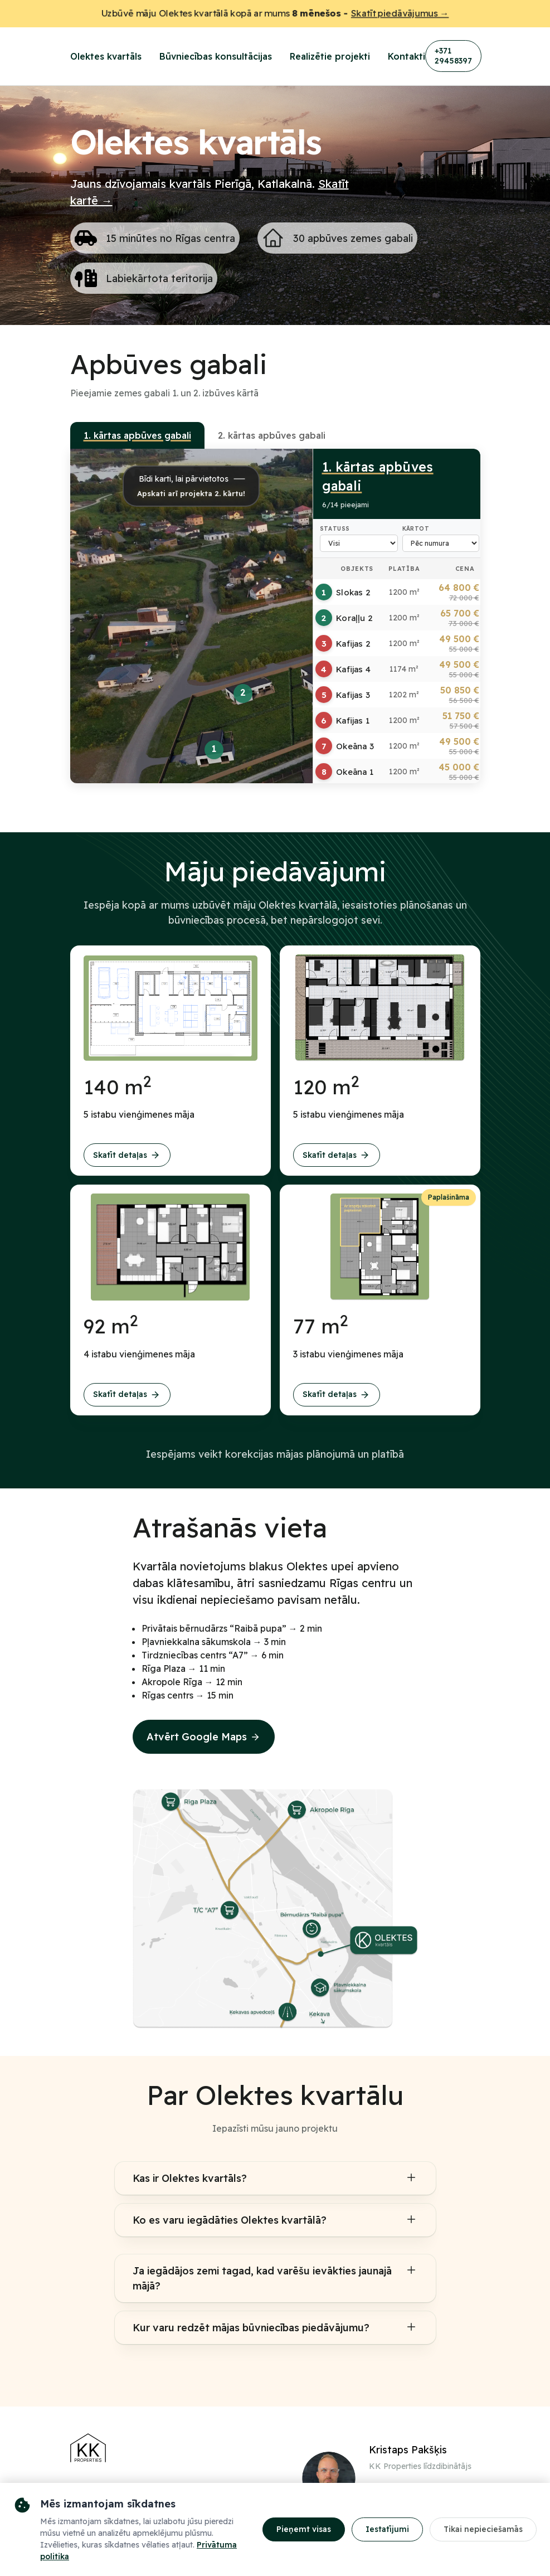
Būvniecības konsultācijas (215, 56)
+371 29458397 (453, 56)
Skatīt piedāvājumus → (405, 14)
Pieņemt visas (303, 2529)
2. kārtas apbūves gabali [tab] (271, 435)
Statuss (335, 528)
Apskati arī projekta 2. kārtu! (191, 493)
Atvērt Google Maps (204, 1736)
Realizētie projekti (330, 56)
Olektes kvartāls (106, 56)
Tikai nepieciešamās (483, 2529)
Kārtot (415, 528)
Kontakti (406, 56)
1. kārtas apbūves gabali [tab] (137, 435)
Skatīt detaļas (127, 1155)
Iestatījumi (387, 2529)
